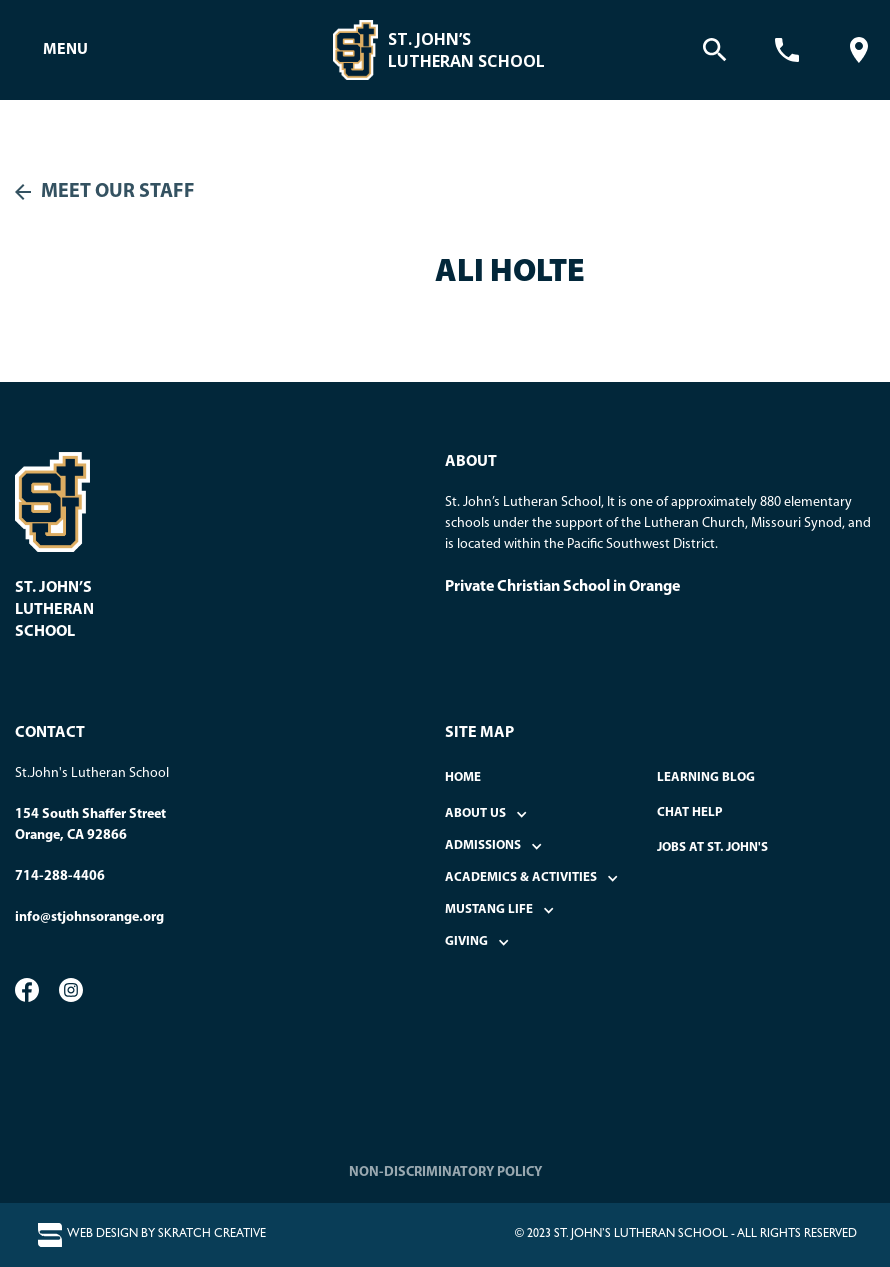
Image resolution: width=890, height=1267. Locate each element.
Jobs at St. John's (712, 847)
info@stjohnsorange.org (89, 917)
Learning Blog (706, 777)
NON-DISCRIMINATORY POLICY (445, 1172)
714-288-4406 (60, 876)
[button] (65, 50)
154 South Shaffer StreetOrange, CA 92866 (90, 825)
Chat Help (690, 812)
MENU (65, 50)
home (463, 777)
